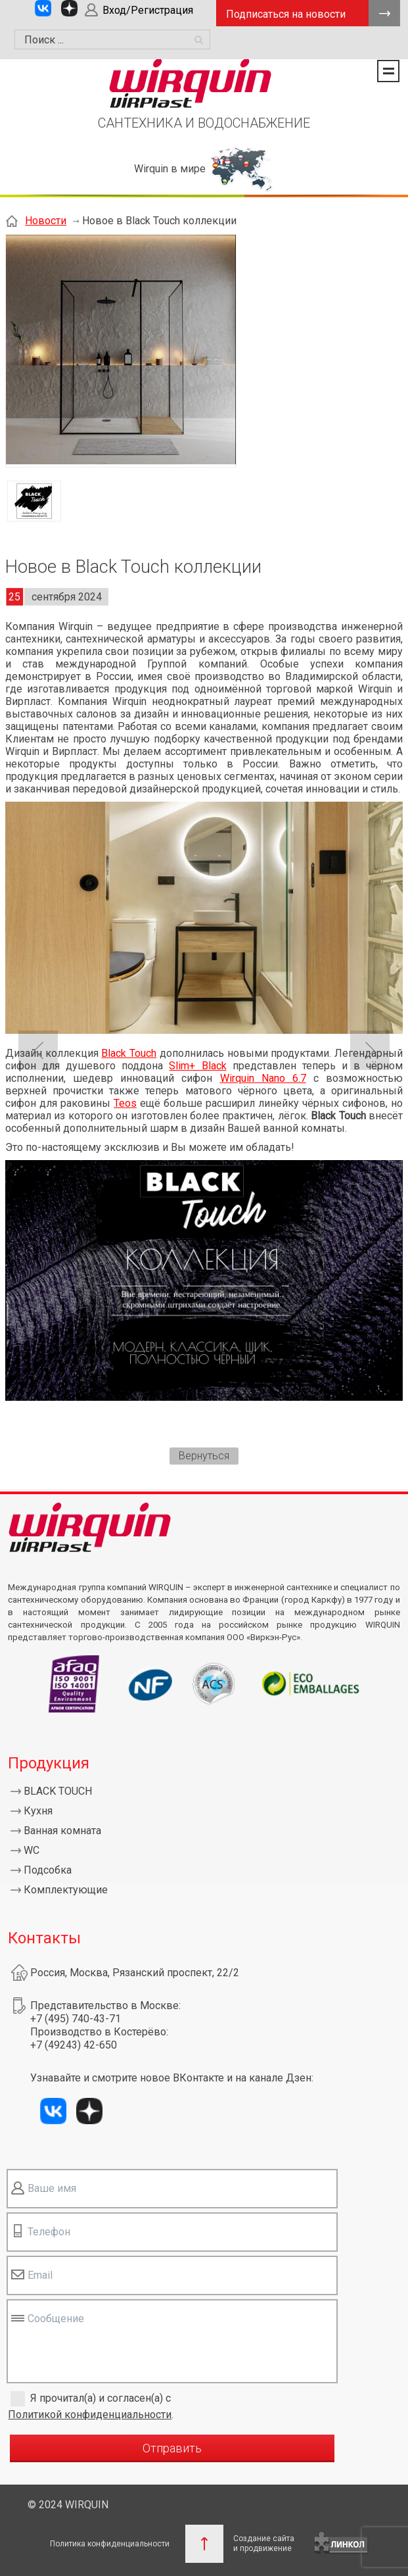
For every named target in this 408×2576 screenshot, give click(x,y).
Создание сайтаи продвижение (263, 2543)
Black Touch (128, 1053)
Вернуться (204, 1455)
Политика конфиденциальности (110, 2543)
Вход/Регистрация (147, 10)
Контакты (44, 1938)
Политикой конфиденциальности (89, 2414)
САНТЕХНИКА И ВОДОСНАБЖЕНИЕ (204, 123)
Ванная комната (62, 1830)
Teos (125, 1103)
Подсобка (48, 1870)
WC (31, 1850)
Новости (45, 220)
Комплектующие (66, 1889)
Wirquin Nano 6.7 (263, 1078)
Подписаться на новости (286, 14)
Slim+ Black (197, 1065)
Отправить (172, 2448)
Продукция (48, 1763)
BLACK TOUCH (58, 1791)
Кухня (38, 1811)
